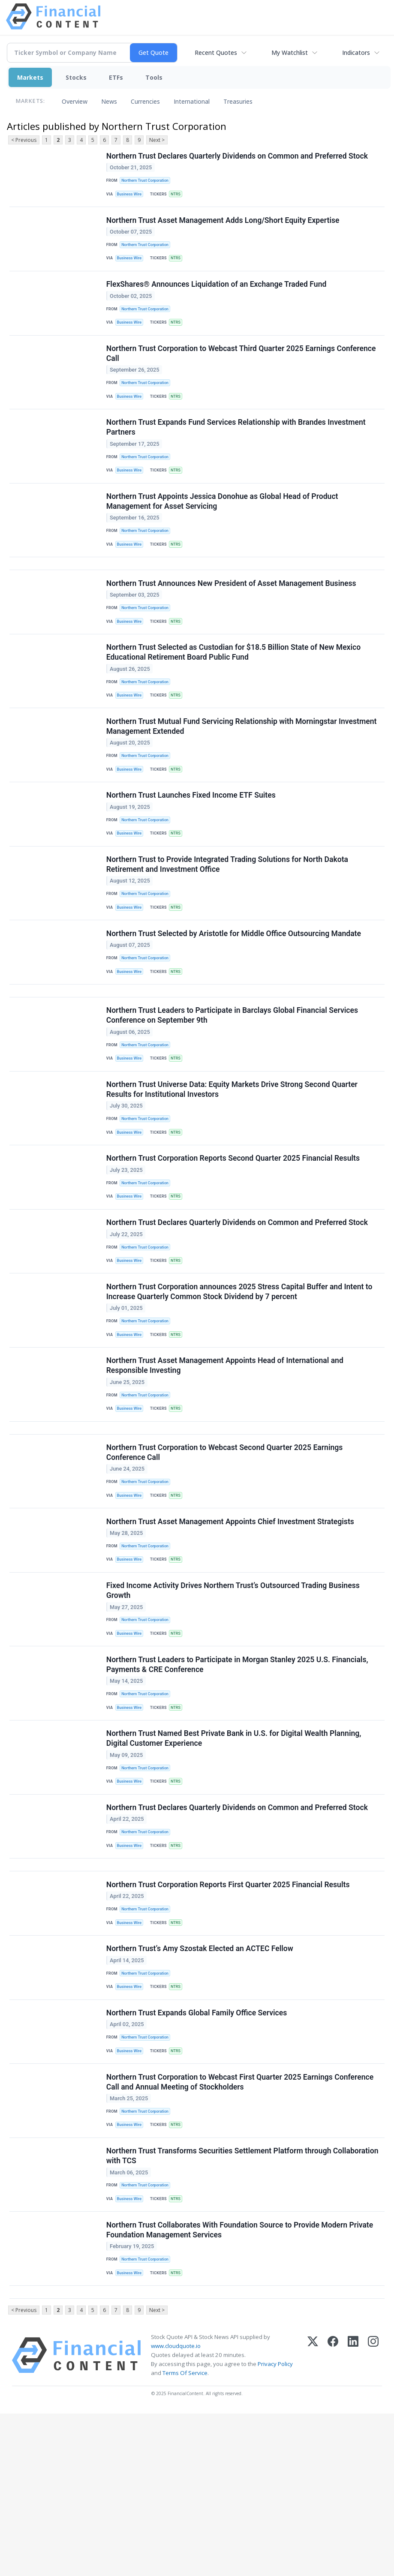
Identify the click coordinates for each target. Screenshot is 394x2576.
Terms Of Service (185, 2536)
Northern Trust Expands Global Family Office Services (197, 2154)
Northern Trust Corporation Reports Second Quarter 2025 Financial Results (234, 1234)
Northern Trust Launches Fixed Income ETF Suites (192, 843)
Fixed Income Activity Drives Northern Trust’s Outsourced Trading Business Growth (234, 1699)
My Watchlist (289, 52)
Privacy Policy (275, 2527)
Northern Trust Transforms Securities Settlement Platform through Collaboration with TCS (243, 2306)
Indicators (356, 52)
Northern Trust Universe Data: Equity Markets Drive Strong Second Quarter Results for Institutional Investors (232, 1160)
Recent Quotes (216, 52)
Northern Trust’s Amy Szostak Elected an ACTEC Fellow (200, 2085)
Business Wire (131, 196)
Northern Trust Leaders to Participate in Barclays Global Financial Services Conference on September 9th (233, 1081)
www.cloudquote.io (176, 2509)
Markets (30, 77)
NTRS (179, 196)
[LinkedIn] (353, 2518)
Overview (74, 101)
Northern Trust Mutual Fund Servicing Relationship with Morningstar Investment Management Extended (242, 769)
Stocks (76, 77)
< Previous (23, 140)
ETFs (116, 77)
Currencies (145, 101)
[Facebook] (333, 2518)
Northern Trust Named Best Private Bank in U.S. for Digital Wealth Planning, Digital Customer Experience (234, 1856)
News (109, 101)
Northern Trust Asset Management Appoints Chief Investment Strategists (231, 1625)
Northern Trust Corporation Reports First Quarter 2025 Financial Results (229, 2016)
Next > (157, 140)
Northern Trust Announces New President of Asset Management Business (232, 616)
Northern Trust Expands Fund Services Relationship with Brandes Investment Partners (237, 448)
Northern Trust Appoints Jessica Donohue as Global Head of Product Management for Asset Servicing (223, 527)
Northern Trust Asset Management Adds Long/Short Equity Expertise (223, 226)
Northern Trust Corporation (147, 182)
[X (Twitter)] (313, 2518)
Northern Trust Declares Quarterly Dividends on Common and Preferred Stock (238, 157)
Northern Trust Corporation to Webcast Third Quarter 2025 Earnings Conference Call (242, 369)
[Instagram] (373, 2518)
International (192, 101)
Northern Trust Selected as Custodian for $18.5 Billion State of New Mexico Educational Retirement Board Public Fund (234, 691)
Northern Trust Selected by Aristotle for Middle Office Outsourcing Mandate (234, 991)
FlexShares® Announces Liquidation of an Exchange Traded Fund (217, 295)
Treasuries (238, 101)
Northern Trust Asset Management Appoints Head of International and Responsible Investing (225, 1456)
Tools (153, 77)
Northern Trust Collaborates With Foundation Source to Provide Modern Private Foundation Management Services (240, 2385)
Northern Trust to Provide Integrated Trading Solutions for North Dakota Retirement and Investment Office (228, 917)
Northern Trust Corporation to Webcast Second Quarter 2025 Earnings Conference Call (225, 1551)
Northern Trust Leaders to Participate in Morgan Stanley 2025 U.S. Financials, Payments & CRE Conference (238, 1777)
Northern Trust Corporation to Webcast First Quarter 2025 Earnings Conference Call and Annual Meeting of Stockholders (240, 2228)
